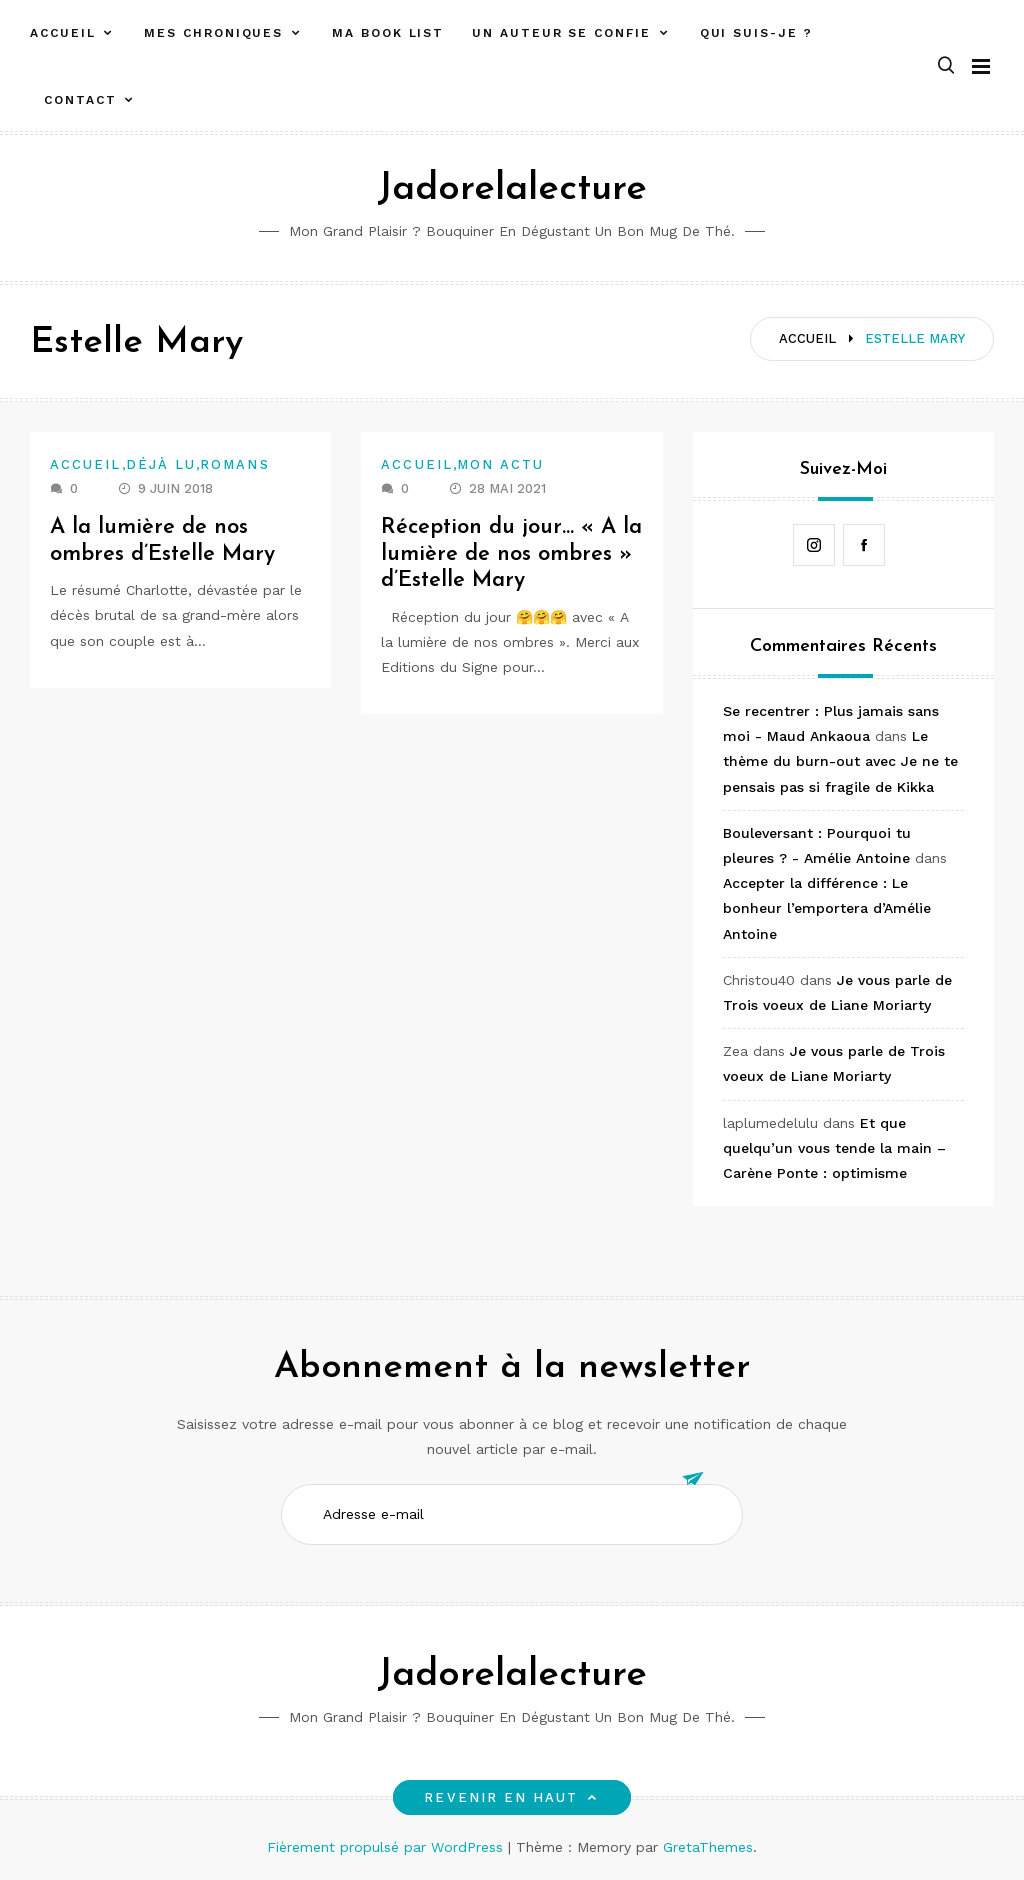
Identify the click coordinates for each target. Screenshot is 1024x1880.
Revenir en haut (511, 1797)
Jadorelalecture (512, 189)
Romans (234, 464)
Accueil (62, 33)
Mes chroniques (213, 33)
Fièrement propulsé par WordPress (387, 1847)
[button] (946, 66)
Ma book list (388, 33)
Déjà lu (161, 464)
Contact (80, 100)
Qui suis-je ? (756, 33)
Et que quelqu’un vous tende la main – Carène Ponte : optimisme (834, 1148)
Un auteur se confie (561, 33)
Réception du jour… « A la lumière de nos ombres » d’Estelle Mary (504, 554)
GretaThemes (708, 1847)
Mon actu (501, 464)
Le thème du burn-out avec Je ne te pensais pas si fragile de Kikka (840, 761)
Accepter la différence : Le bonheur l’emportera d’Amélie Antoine (827, 908)
